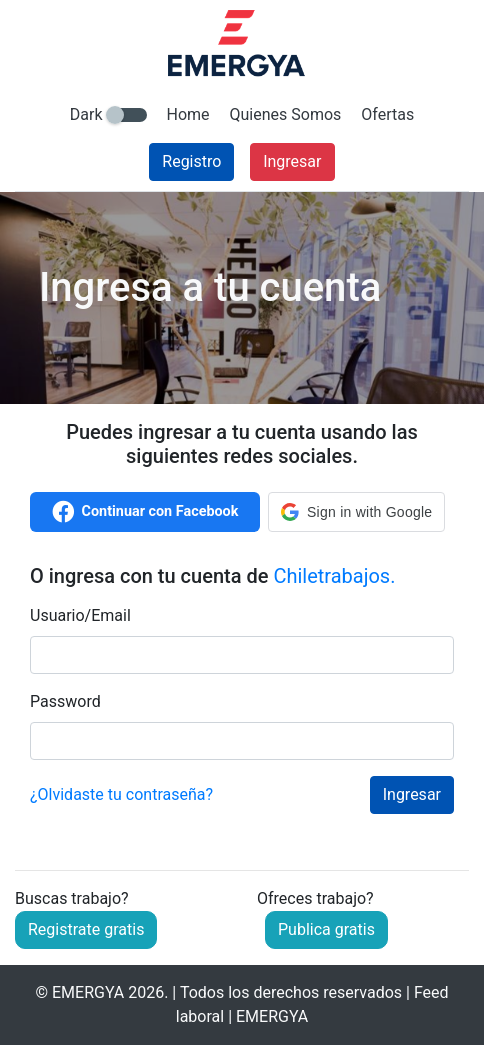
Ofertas (387, 114)
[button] (356, 512)
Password (65, 701)
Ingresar (292, 161)
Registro (191, 161)
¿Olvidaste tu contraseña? (121, 794)
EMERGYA (88, 992)
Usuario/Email (80, 615)
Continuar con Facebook (145, 512)
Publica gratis (326, 929)
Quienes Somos (286, 114)
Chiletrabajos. (334, 576)
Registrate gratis (86, 929)
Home (188, 114)
